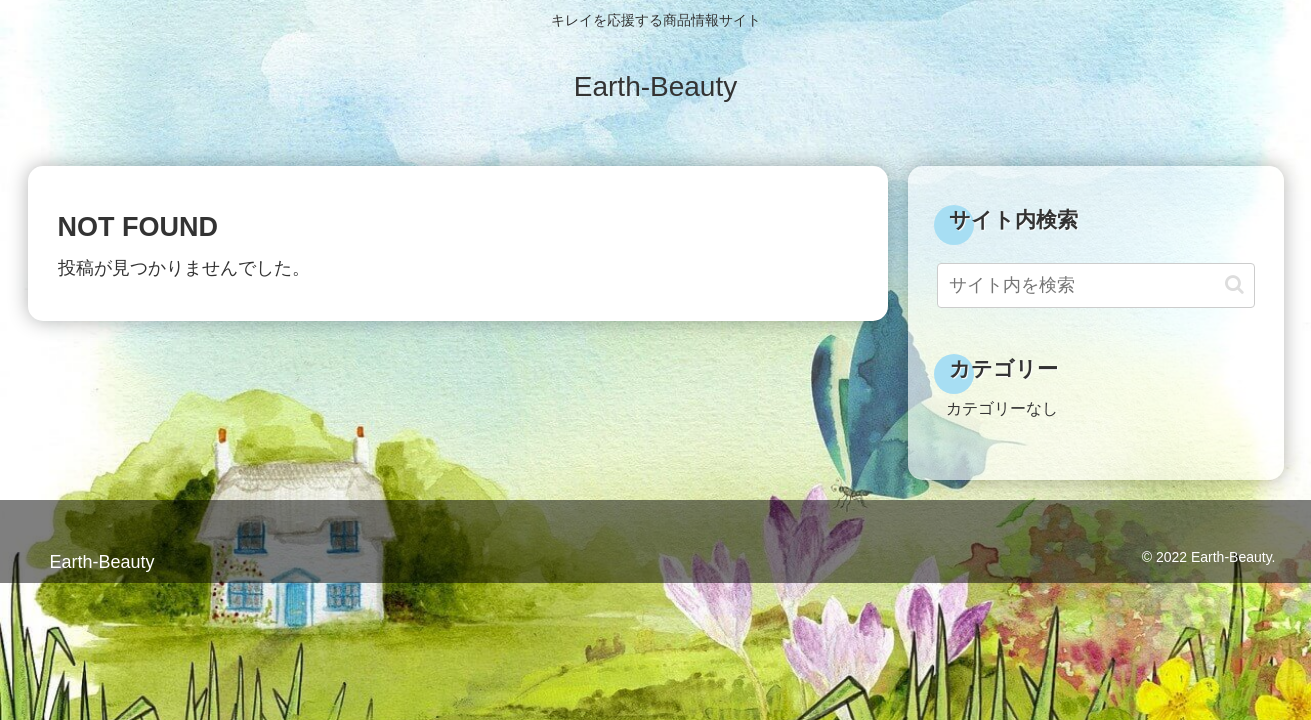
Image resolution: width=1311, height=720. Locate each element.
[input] (1096, 285)
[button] (1234, 284)
